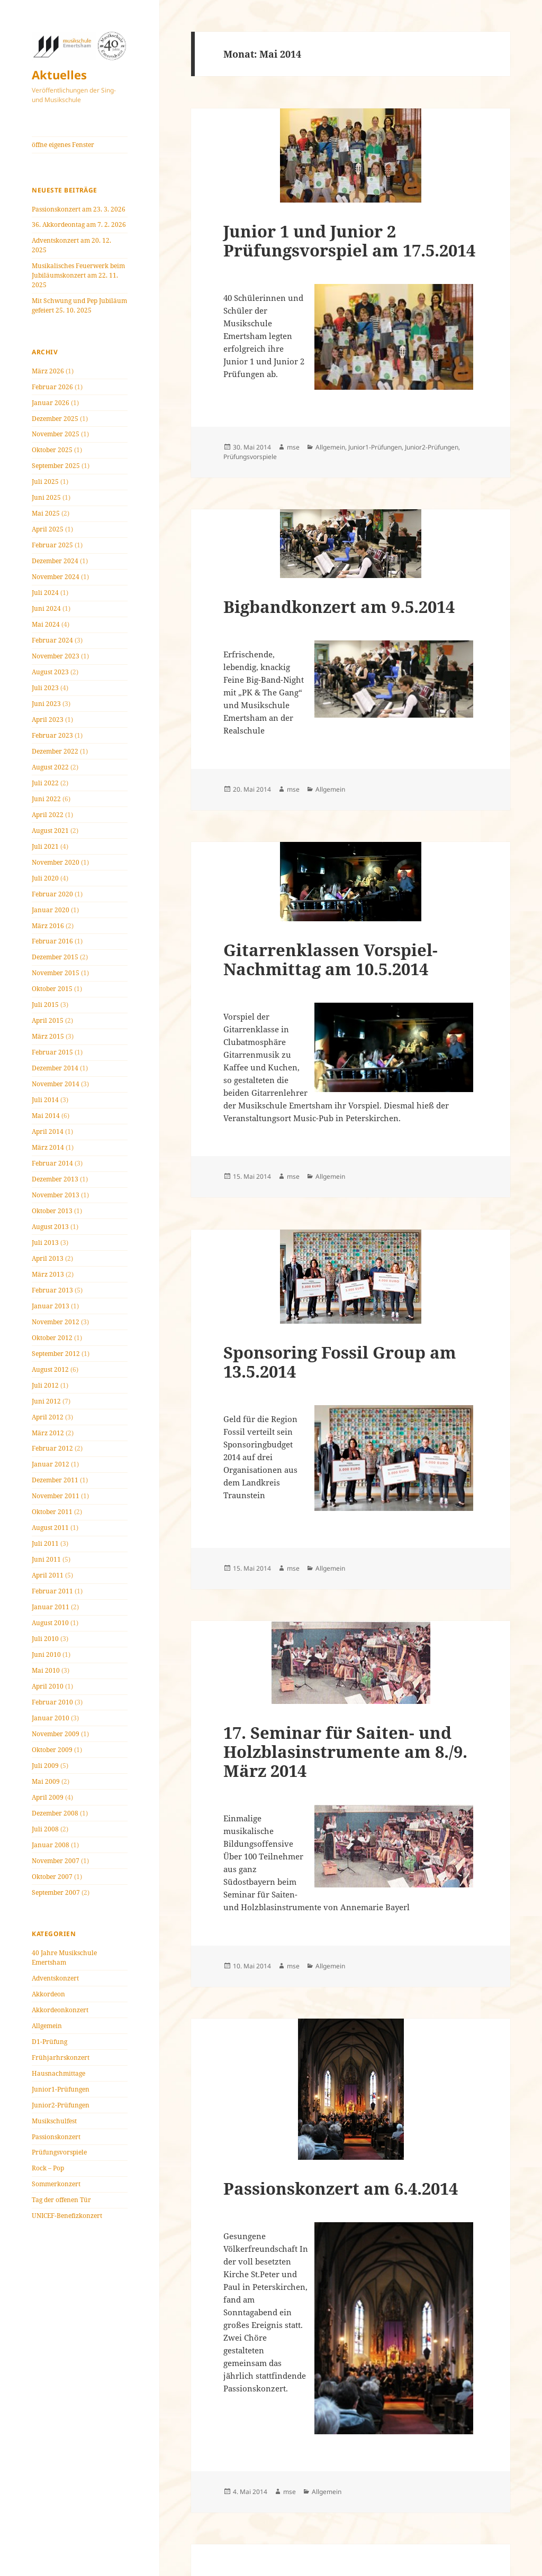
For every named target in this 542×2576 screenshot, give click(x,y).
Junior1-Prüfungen (60, 2089)
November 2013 (55, 1194)
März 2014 (48, 1147)
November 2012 (55, 1321)
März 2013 (48, 1274)
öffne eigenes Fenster (63, 144)
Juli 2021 (45, 846)
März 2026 (48, 370)
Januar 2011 (50, 1606)
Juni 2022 (46, 798)
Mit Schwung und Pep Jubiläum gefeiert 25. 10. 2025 (79, 305)
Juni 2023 (46, 703)
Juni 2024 (46, 608)
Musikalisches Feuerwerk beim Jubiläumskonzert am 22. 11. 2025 (78, 275)
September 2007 (56, 1892)
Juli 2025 (45, 481)
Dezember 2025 (55, 418)
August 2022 (50, 767)
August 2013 (50, 1226)
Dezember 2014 (55, 1068)
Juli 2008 (45, 1829)
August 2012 (50, 1369)
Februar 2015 (52, 1052)
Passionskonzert (56, 2136)
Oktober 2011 (52, 1511)
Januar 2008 (50, 1844)
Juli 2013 (45, 1242)
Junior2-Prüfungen (60, 2105)
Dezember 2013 (55, 1179)
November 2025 (55, 433)
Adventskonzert (55, 1978)
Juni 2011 (46, 1559)
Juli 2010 (45, 1638)
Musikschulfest (54, 2120)
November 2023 (55, 656)
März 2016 (48, 925)
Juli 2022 (45, 782)
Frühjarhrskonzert (60, 2057)
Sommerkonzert (56, 2183)
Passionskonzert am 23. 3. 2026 (78, 209)
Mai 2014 (46, 1115)
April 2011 (48, 1575)
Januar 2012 (50, 1464)
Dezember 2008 (55, 1813)
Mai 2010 (46, 1670)
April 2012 (48, 1417)
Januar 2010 (50, 1717)
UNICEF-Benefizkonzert (67, 2215)
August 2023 (50, 671)
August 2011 (50, 1527)
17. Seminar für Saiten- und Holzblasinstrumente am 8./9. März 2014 (345, 1751)
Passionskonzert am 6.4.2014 (340, 2188)
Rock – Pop (48, 2168)
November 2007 (55, 1860)
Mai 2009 (46, 1781)
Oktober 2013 (52, 1210)
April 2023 (48, 719)
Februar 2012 (52, 1448)
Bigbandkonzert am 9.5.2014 (339, 606)
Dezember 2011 (55, 1479)
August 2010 (50, 1622)
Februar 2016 (52, 941)
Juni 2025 (46, 497)
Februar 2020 (52, 894)
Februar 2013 (52, 1290)
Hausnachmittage (58, 2073)
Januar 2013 (50, 1305)
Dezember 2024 (55, 560)
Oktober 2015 (52, 988)
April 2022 (48, 814)
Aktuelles (59, 74)
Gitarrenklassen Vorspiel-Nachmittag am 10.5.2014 (330, 959)
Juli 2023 (45, 687)
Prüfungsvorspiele (59, 2152)
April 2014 (48, 1131)
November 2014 (55, 1083)
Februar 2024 (52, 640)
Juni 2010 (46, 1654)
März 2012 (48, 1432)
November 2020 (55, 862)
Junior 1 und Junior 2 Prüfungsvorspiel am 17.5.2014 (349, 240)
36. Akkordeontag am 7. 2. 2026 (79, 224)
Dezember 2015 (55, 956)
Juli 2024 (45, 592)
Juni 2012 (46, 1401)
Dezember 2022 (55, 751)
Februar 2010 (52, 1702)
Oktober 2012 (52, 1337)
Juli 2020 (45, 878)
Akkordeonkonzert (60, 2009)
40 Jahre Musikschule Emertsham (64, 1957)
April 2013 (48, 1258)
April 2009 (48, 1797)
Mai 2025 (46, 513)
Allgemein (47, 2025)
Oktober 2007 (52, 1876)
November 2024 (55, 576)
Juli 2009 (45, 1765)
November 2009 (55, 1733)
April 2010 (48, 1686)
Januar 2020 (50, 909)
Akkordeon (48, 1994)
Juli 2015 (45, 1004)
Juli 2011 (45, 1543)
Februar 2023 (52, 735)
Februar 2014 (52, 1163)
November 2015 (55, 972)
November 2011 (55, 1495)
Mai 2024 (46, 624)
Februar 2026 (52, 386)
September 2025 (56, 465)
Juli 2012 (45, 1385)
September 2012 (56, 1353)
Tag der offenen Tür (61, 2199)
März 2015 (48, 1036)
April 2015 (48, 1020)
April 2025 (48, 529)
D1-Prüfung (49, 2041)
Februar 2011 (52, 1591)
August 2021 (50, 830)
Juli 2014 (45, 1099)
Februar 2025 (52, 544)
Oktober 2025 (52, 449)
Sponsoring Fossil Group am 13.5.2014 (339, 1361)
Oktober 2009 (52, 1749)
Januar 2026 (50, 402)
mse (293, 447)
